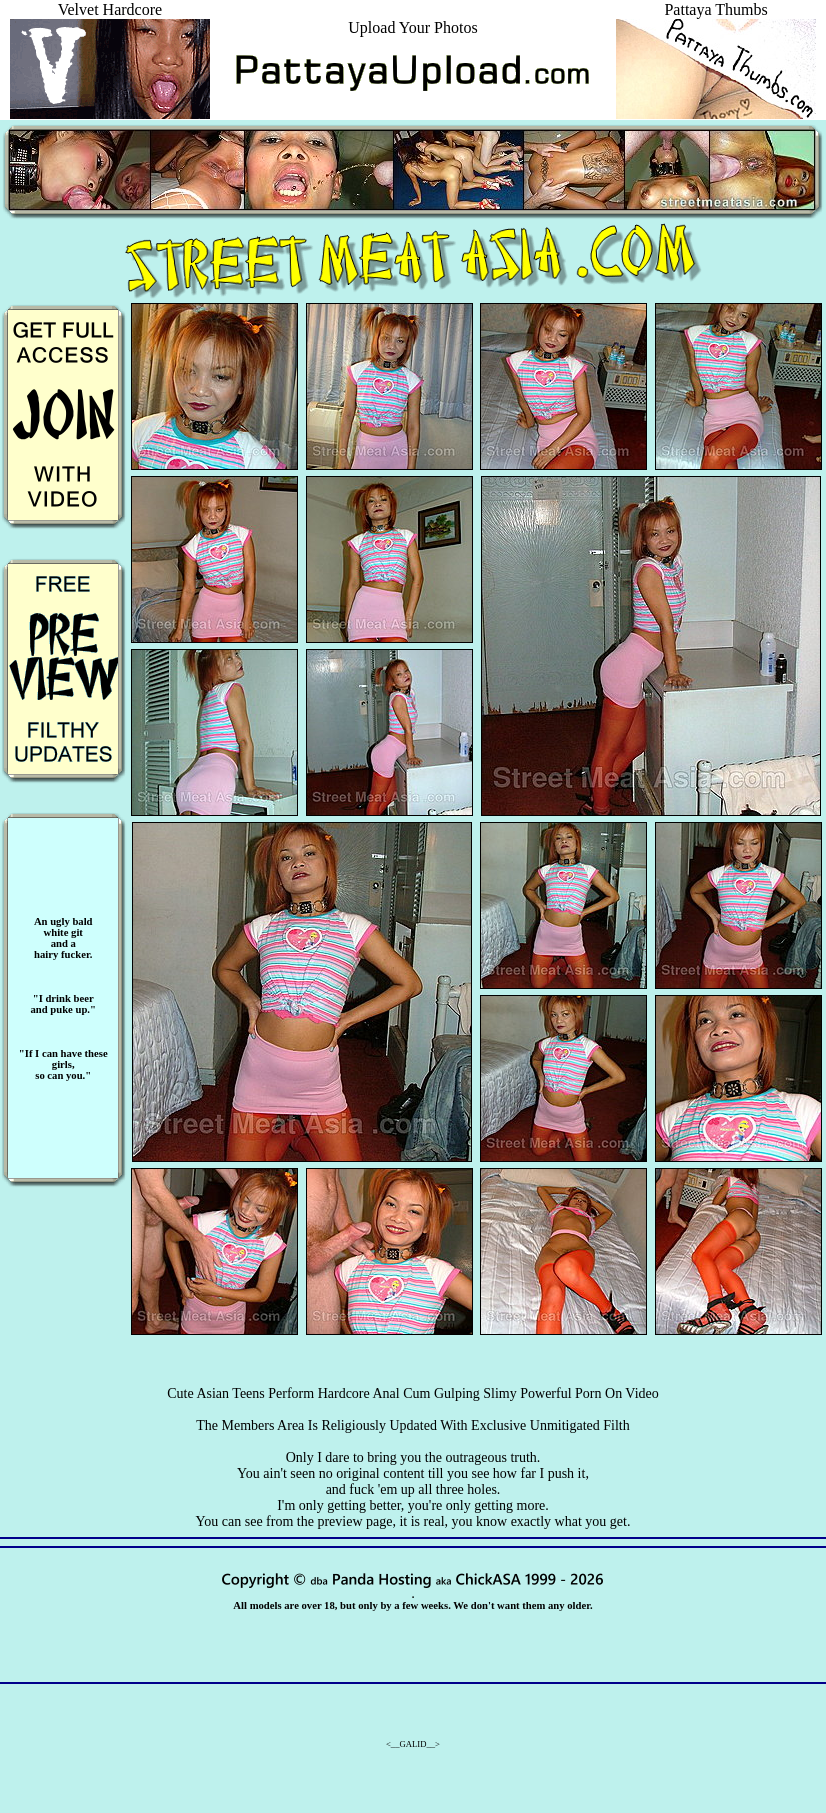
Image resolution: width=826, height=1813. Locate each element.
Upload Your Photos (412, 27)
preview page (354, 1521)
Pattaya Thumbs (716, 18)
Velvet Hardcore (110, 18)
